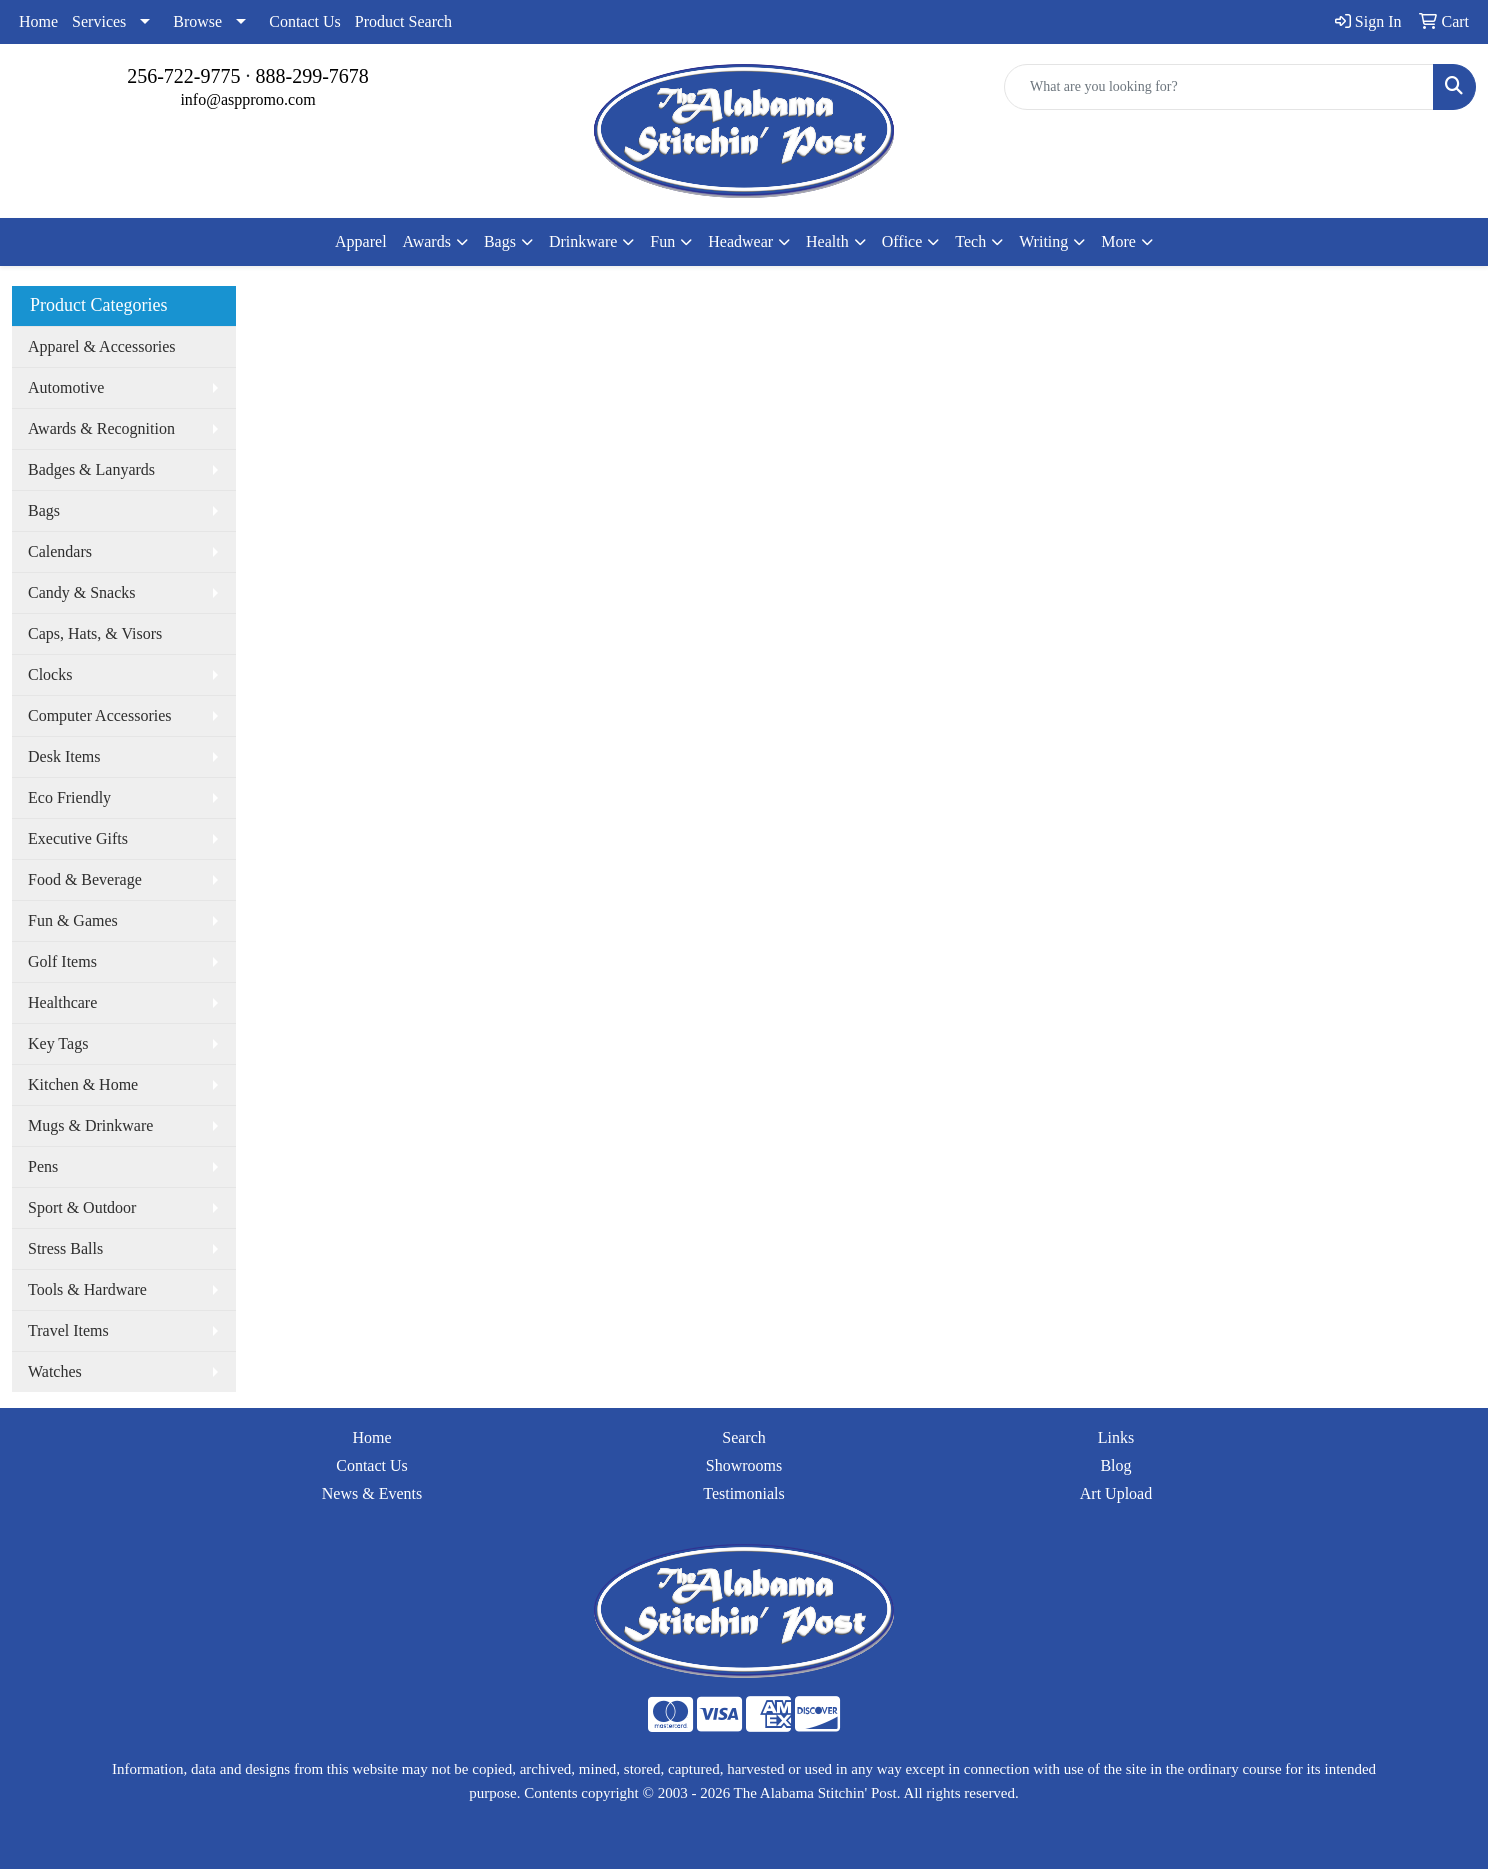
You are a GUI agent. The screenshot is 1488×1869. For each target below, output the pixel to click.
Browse (197, 21)
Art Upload (1116, 1493)
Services (99, 21)
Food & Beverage (85, 879)
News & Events (372, 1493)
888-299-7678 (312, 76)
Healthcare (62, 1002)
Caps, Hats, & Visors (95, 633)
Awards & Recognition (101, 428)
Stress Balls (65, 1248)
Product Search (403, 21)
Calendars (60, 551)
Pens (43, 1166)
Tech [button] (970, 241)
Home (38, 21)
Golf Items (62, 961)
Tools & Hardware (87, 1289)
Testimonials (744, 1493)
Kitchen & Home (83, 1084)
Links (1116, 1437)
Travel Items (68, 1330)
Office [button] (902, 241)
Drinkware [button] (583, 241)
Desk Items (64, 756)
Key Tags (58, 1043)
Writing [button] (1043, 241)
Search (744, 1437)
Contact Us (305, 21)
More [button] (1118, 241)
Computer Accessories (100, 715)
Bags (44, 510)
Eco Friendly (69, 797)
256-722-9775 (183, 76)
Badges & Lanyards (91, 469)
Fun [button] (662, 241)
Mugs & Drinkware (90, 1125)
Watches (55, 1371)
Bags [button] (500, 241)
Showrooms (744, 1465)
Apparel (361, 241)
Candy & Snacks (82, 592)
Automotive (66, 387)
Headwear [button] (740, 241)
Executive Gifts (78, 838)
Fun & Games (73, 920)
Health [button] (827, 241)
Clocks (50, 674)
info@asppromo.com (247, 99)
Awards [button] (427, 241)
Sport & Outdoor (82, 1207)
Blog (1115, 1465)
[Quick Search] (1219, 87)
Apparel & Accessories (102, 346)
